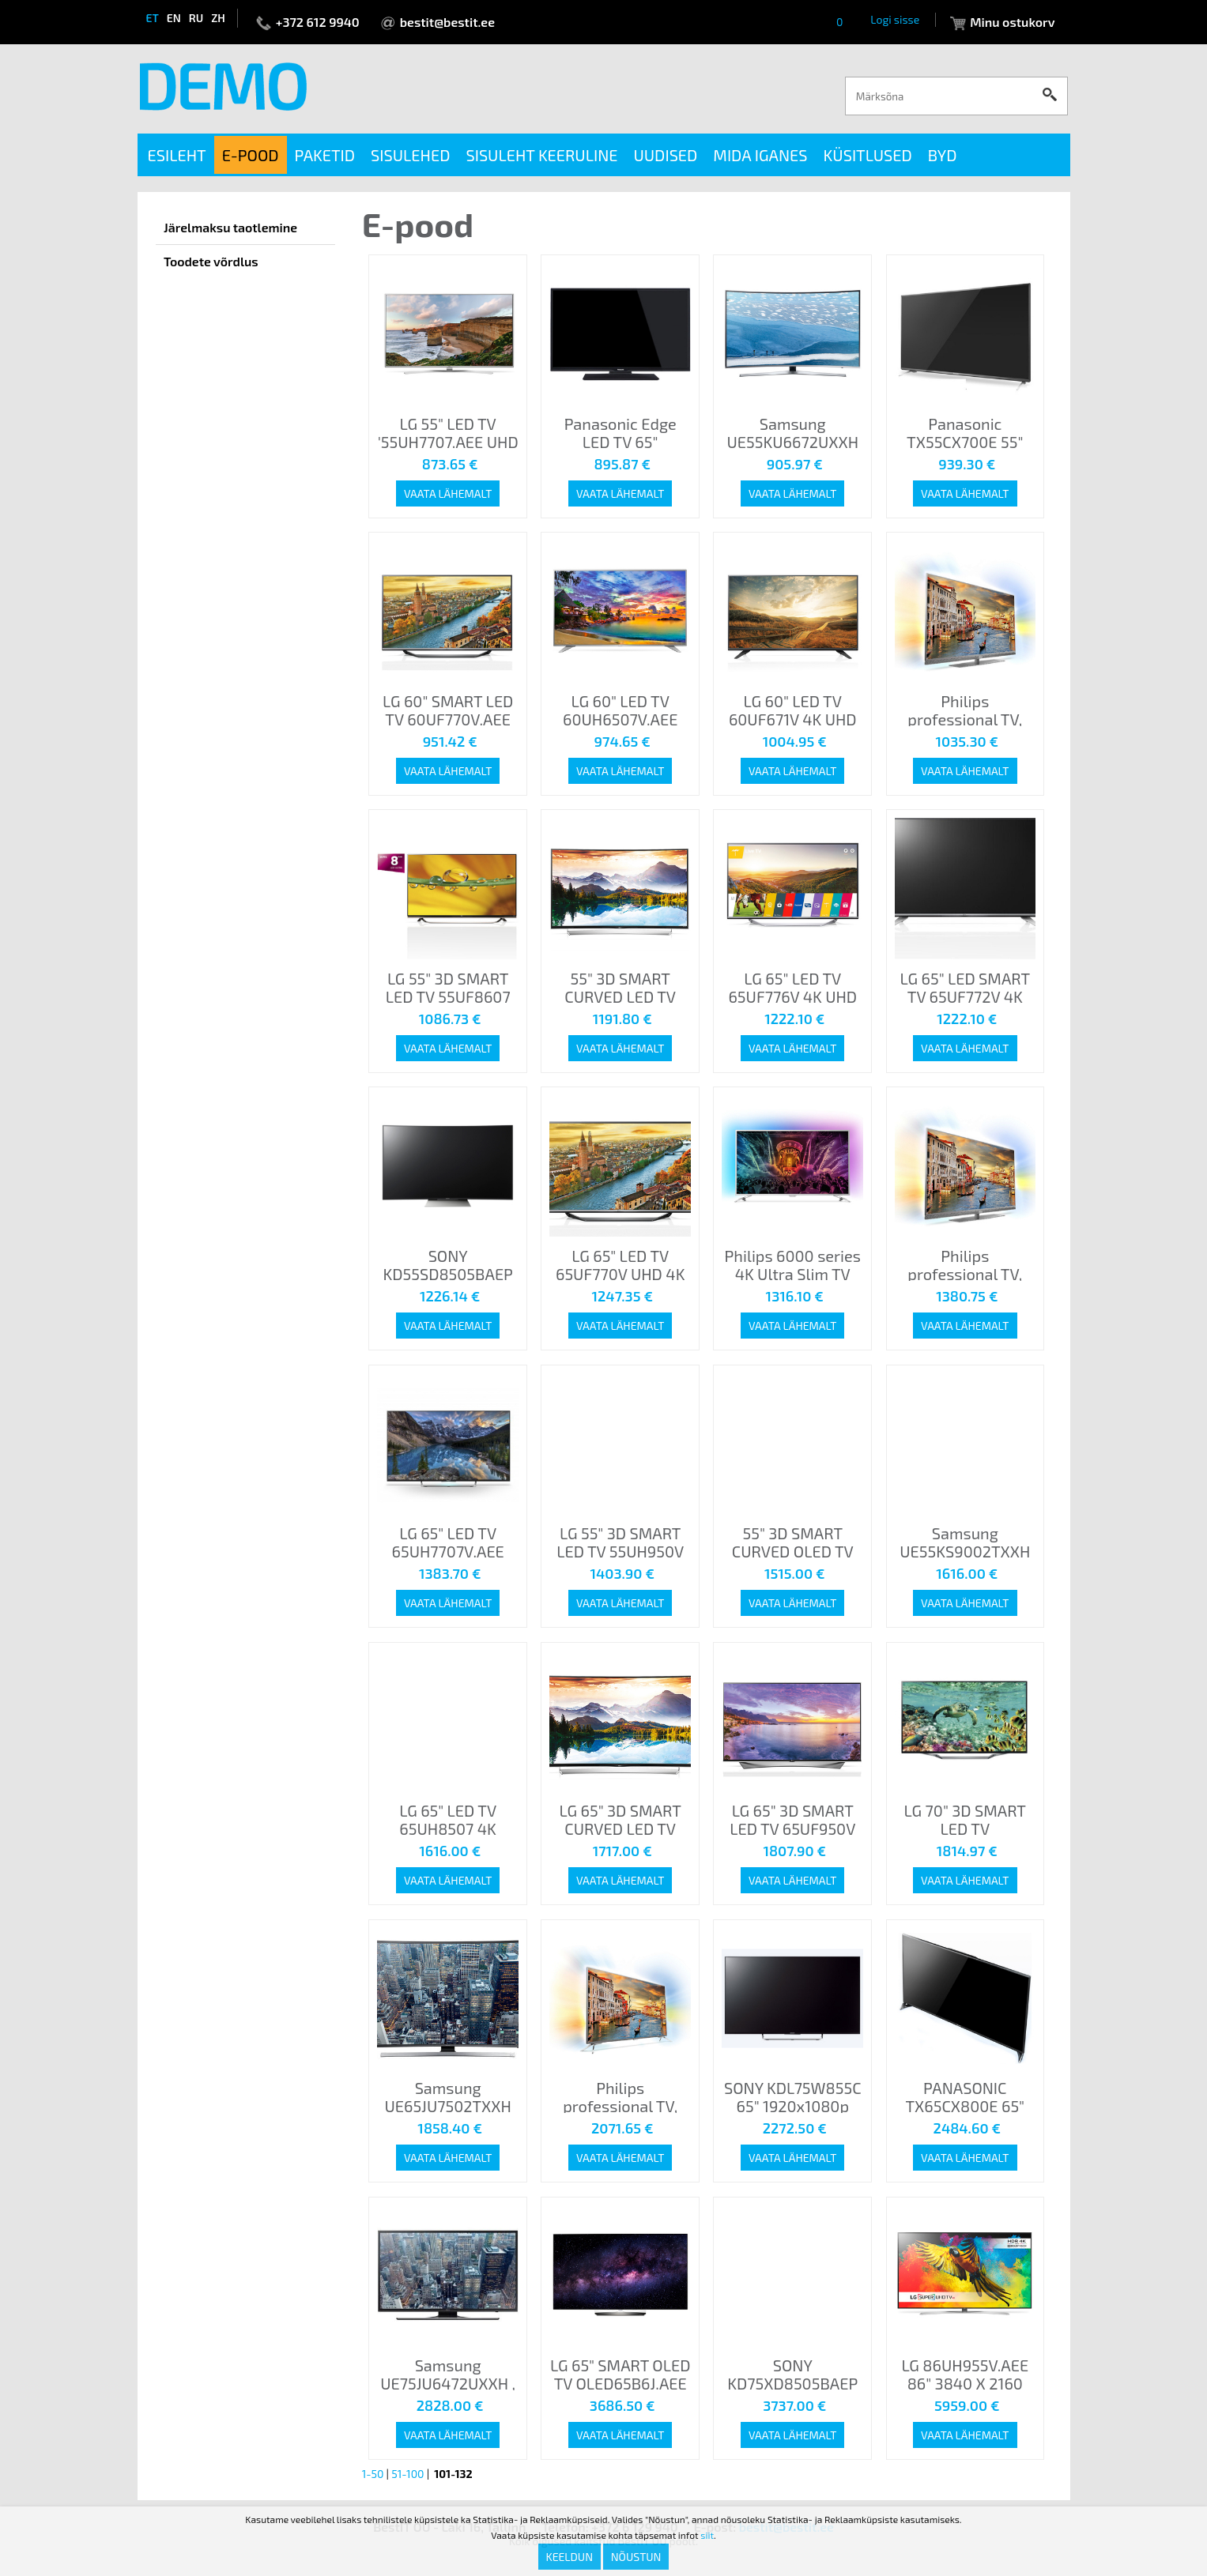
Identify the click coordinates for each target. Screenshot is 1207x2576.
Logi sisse (894, 19)
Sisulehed (410, 154)
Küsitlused (868, 154)
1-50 (373, 2473)
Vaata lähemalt (448, 493)
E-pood (250, 154)
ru (196, 17)
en (174, 17)
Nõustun (636, 2556)
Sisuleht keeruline (541, 154)
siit (707, 2534)
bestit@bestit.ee (447, 21)
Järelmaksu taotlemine (230, 227)
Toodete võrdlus (211, 261)
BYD (942, 154)
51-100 (407, 2473)
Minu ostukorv (1012, 21)
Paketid (325, 154)
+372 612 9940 (318, 21)
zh (218, 17)
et (152, 17)
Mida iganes (760, 154)
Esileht (177, 154)
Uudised (665, 154)
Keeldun (570, 2556)
